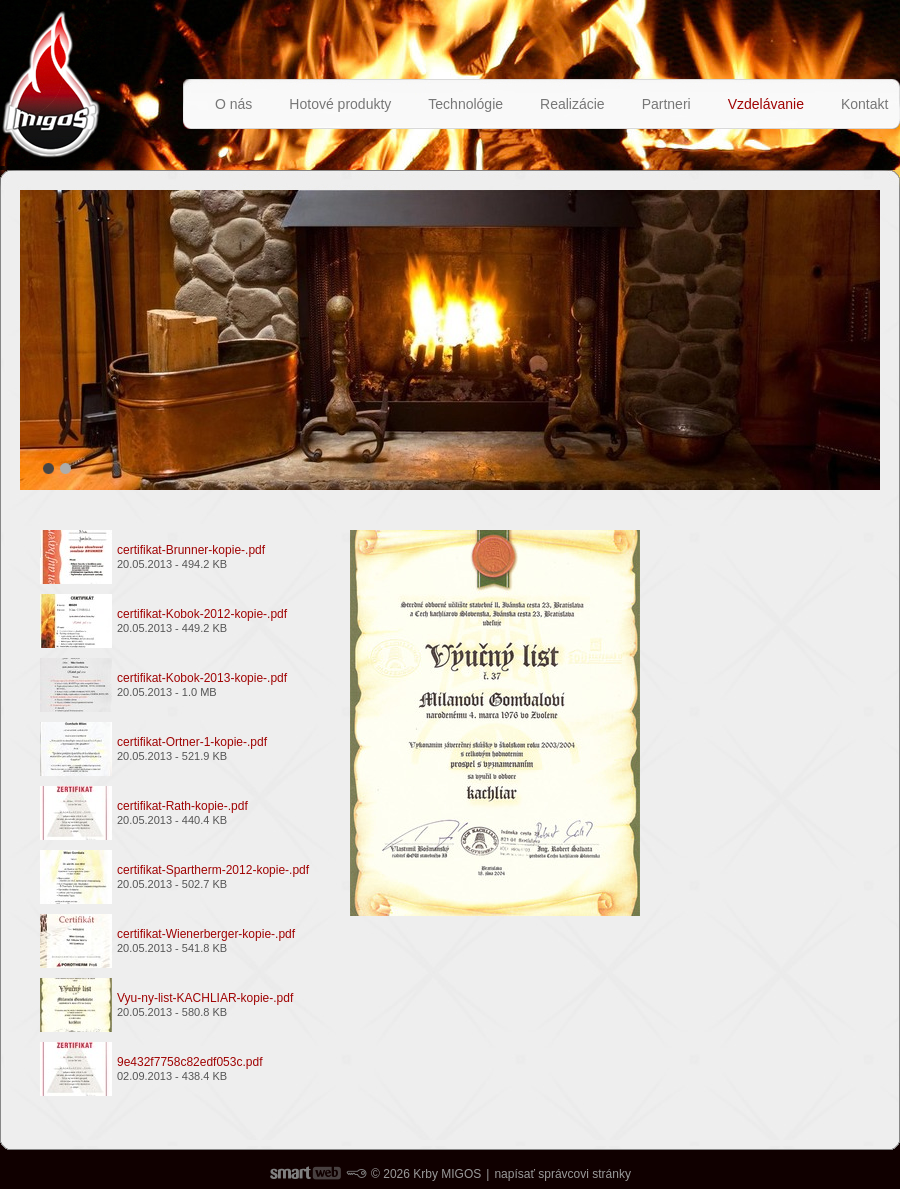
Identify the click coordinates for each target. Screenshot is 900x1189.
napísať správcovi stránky (562, 1174)
